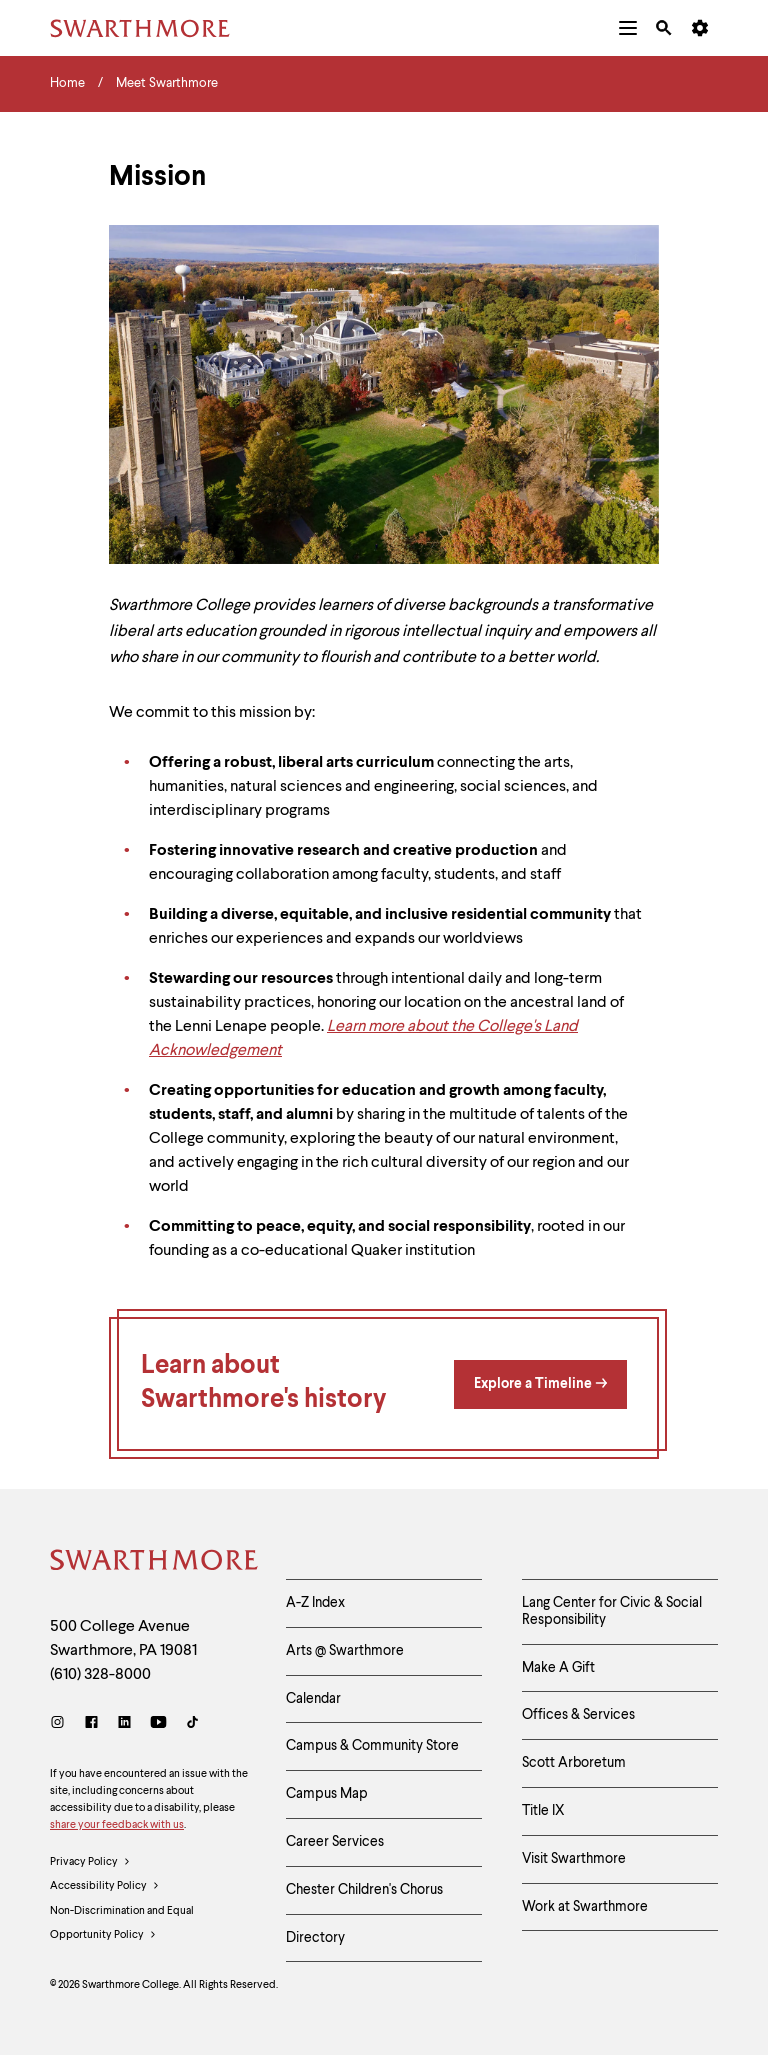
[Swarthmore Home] (153, 1563)
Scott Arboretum (574, 1763)
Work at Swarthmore (585, 1907)
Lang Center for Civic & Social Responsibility (612, 1611)
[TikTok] (192, 1724)
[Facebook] (91, 1724)
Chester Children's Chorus (364, 1890)
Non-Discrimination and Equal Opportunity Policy (122, 1927)
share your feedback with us (117, 1825)
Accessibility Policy (105, 1887)
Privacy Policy (90, 1863)
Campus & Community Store (372, 1746)
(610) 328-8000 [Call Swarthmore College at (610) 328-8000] (100, 1675)
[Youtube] (158, 1724)
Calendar (313, 1699)
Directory (315, 1938)
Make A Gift (558, 1668)
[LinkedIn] (124, 1724)
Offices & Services (578, 1715)
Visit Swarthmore (574, 1859)
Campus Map (327, 1794)
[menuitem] (628, 28)
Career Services (335, 1842)
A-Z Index (315, 1603)
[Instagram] (61, 1724)
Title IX (543, 1811)
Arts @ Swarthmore (345, 1651)
